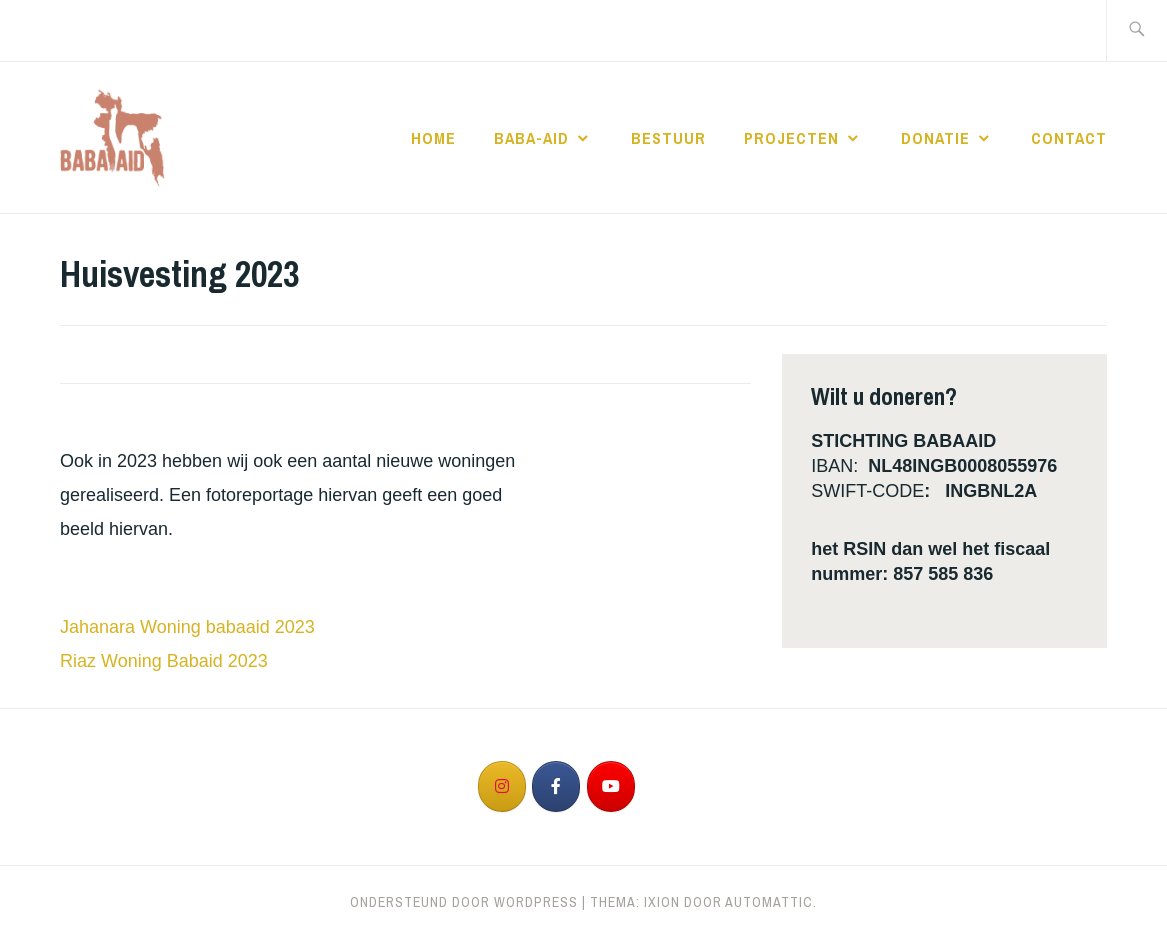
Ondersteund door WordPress (464, 902)
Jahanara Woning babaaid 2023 (187, 627)
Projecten (791, 138)
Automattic (769, 902)
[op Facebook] (556, 786)
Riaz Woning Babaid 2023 (164, 661)
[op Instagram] (502, 786)
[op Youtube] (611, 786)
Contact (1069, 138)
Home (433, 138)
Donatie (935, 138)
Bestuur (668, 138)
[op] (665, 787)
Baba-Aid (531, 138)
